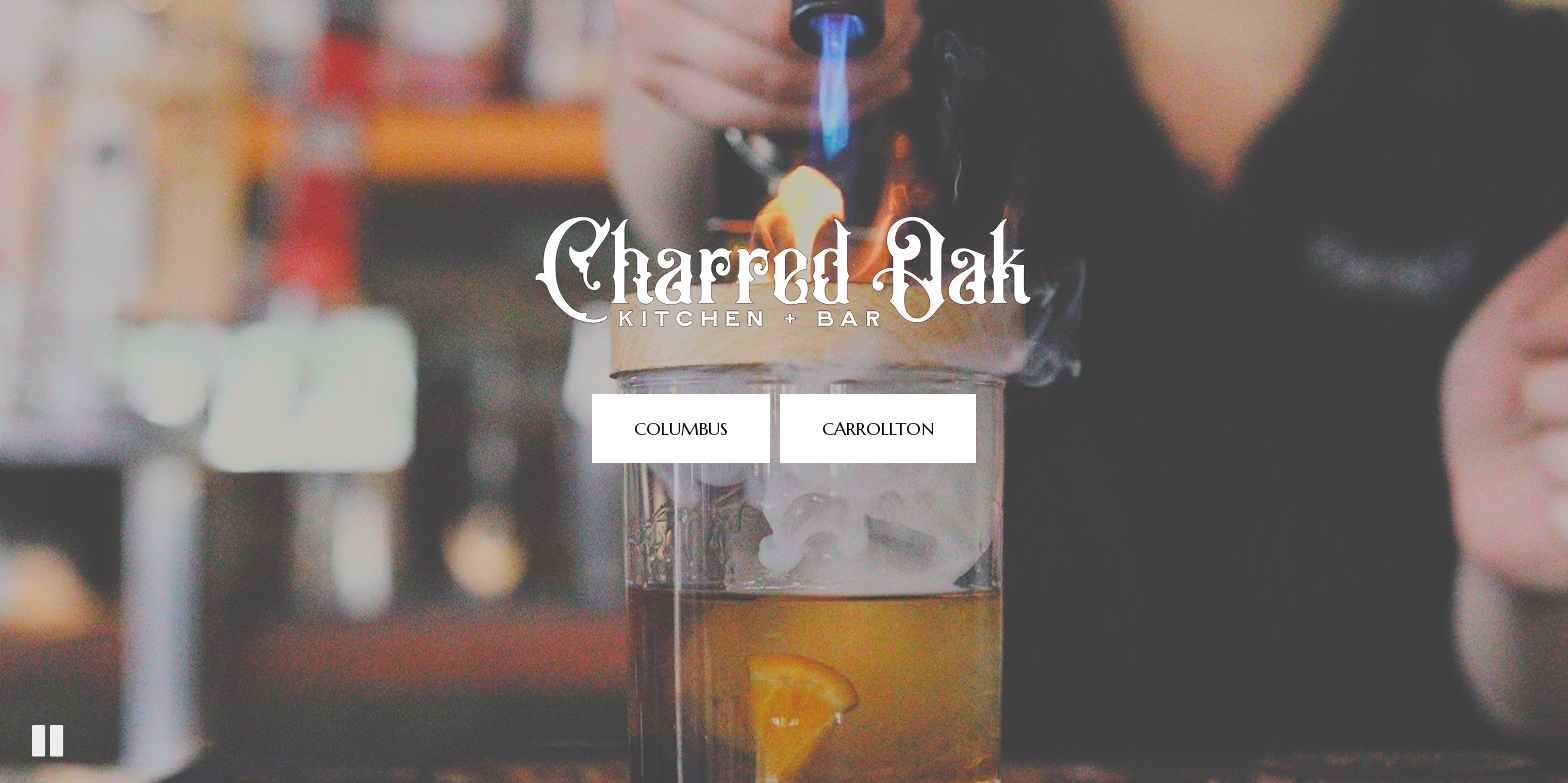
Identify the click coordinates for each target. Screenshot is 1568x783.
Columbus (681, 428)
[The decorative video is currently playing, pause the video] (47, 740)
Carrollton (878, 428)
